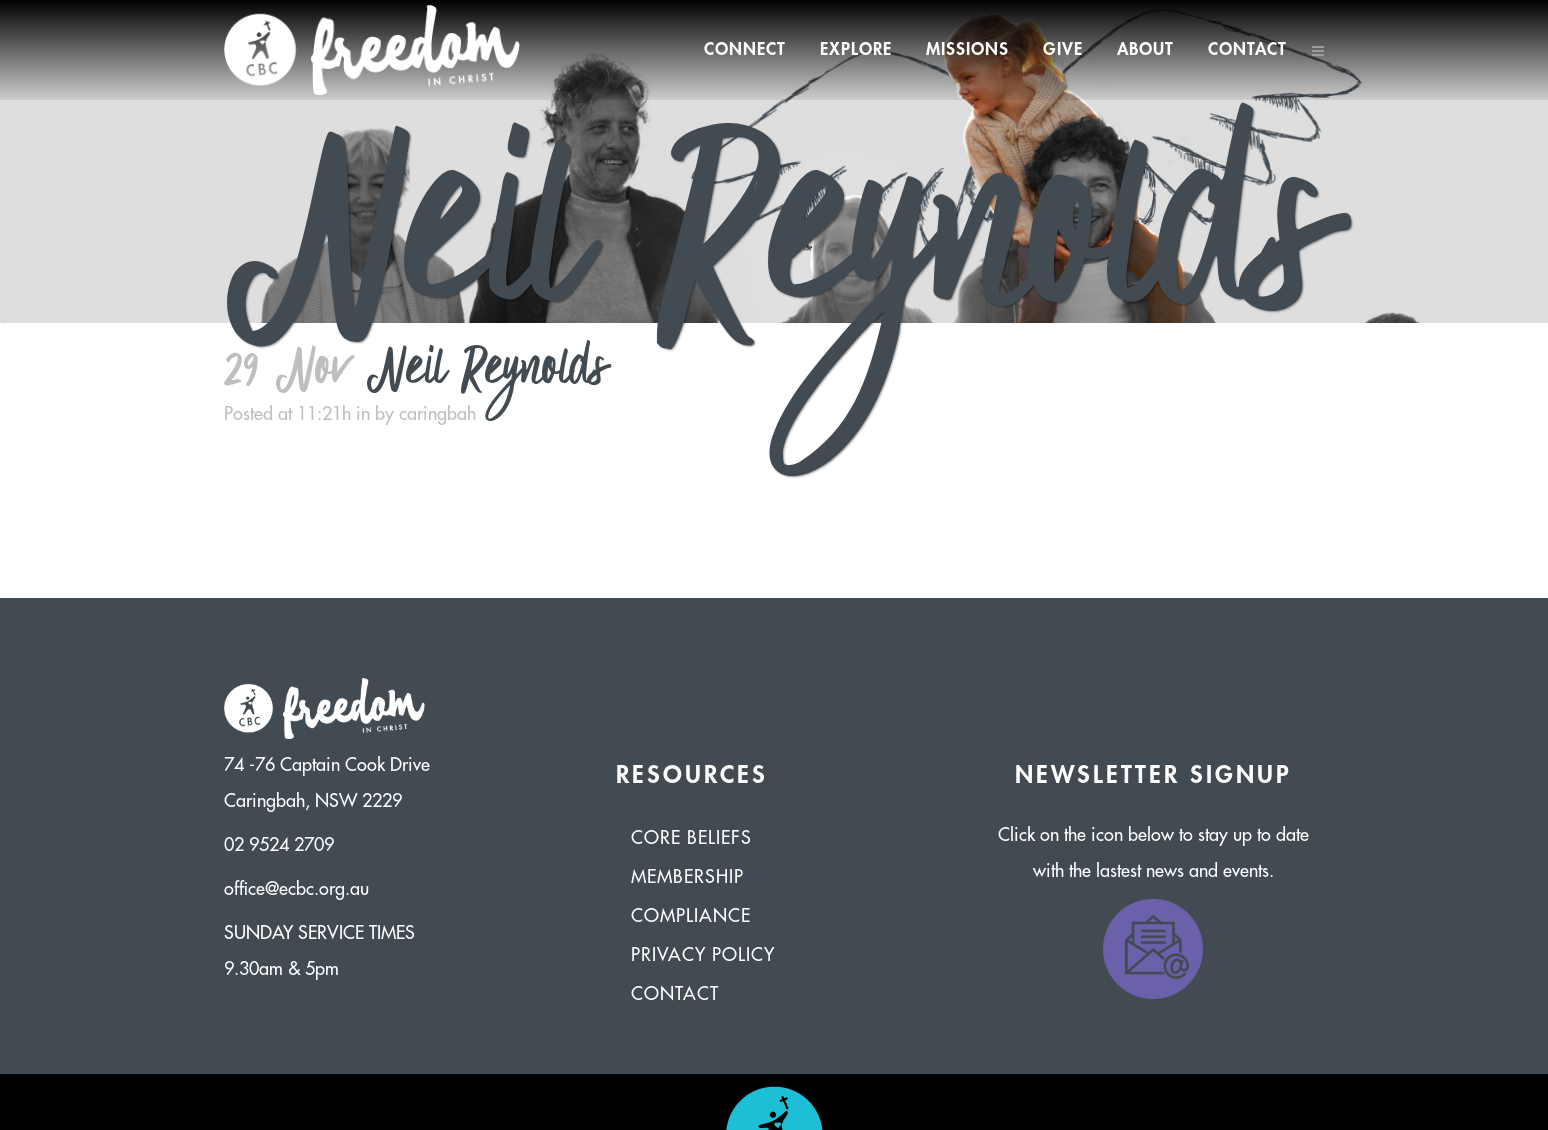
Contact (675, 994)
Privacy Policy (703, 955)
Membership (687, 877)
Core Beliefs (691, 838)
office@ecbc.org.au (296, 889)
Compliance (691, 916)
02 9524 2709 (279, 845)
